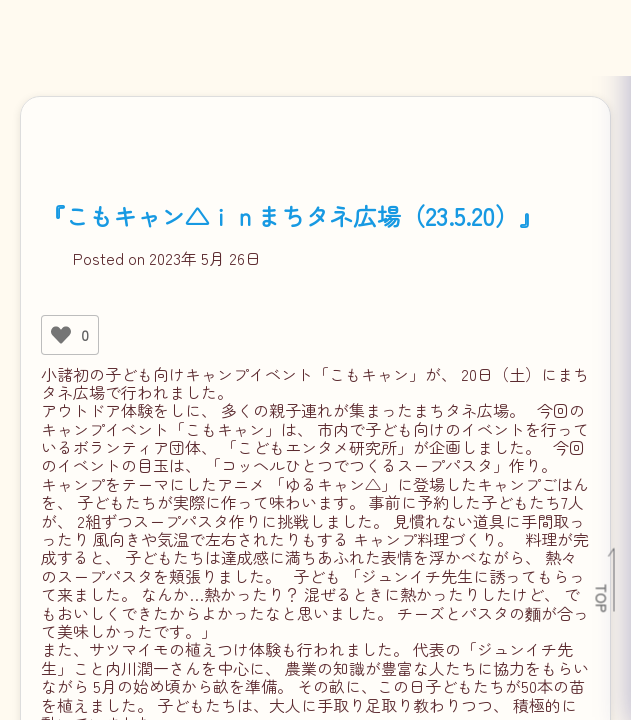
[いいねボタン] (61, 335)
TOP (602, 598)
